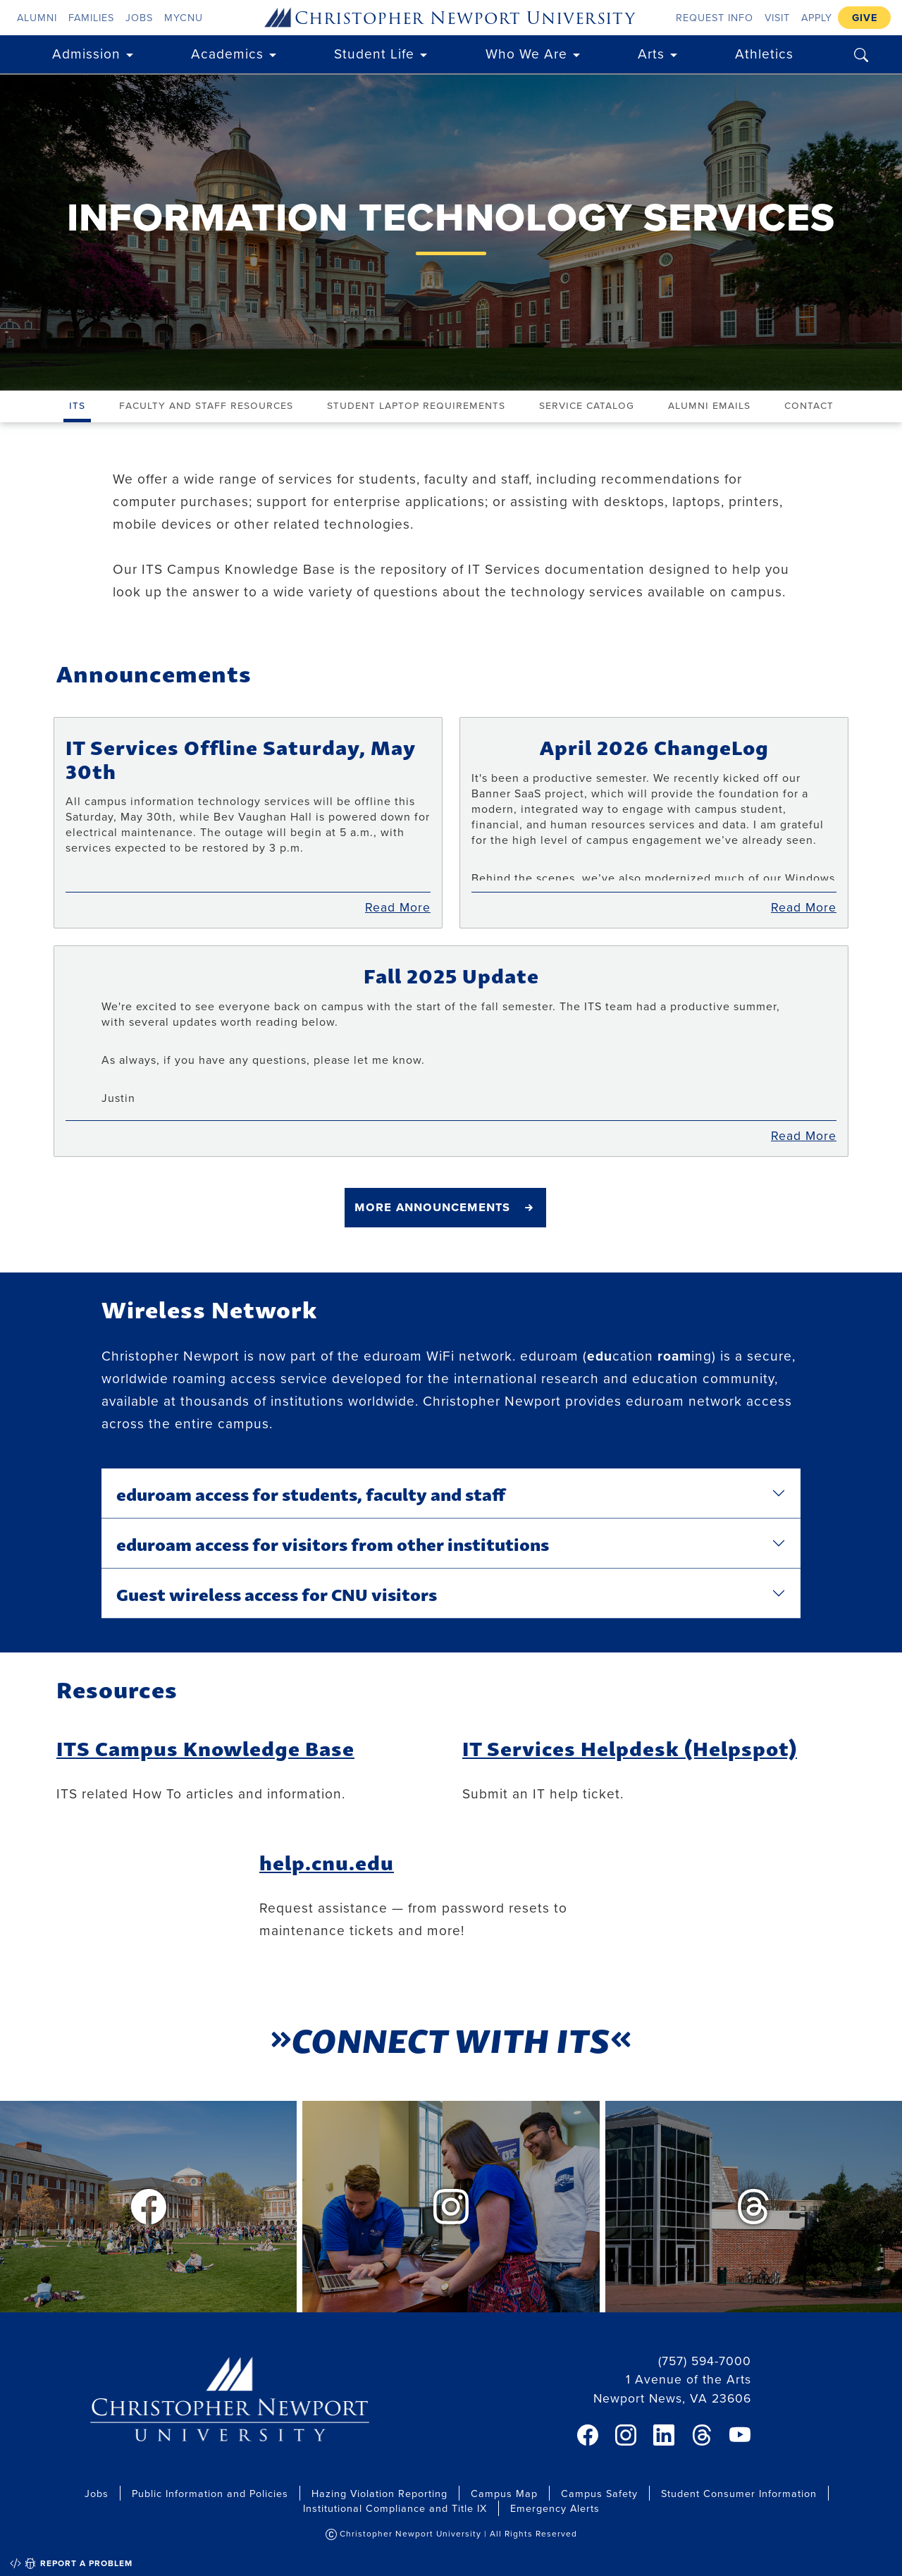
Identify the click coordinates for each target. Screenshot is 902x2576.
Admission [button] (86, 53)
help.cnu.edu (326, 1861)
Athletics (764, 53)
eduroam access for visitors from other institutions (332, 1543)
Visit (777, 17)
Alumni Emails (709, 404)
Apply (816, 17)
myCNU (183, 17)
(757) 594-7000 (704, 2360)
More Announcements (432, 1206)
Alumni (37, 17)
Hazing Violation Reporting (379, 2493)
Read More (398, 907)
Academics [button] (227, 53)
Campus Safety (599, 2493)
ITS (77, 404)
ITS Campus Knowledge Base (205, 1747)
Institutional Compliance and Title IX (395, 2508)
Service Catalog (586, 404)
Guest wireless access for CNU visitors (276, 1593)
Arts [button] (651, 53)
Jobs (139, 17)
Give (864, 17)
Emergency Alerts (555, 2508)
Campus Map (504, 2493)
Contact (809, 404)
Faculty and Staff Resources (206, 404)
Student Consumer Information (739, 2493)
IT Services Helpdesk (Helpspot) (629, 1747)
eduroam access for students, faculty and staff (310, 1493)
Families (91, 17)
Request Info (714, 17)
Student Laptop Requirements (416, 404)
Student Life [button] (374, 53)
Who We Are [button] (526, 53)
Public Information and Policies (210, 2493)
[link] (587, 2435)
